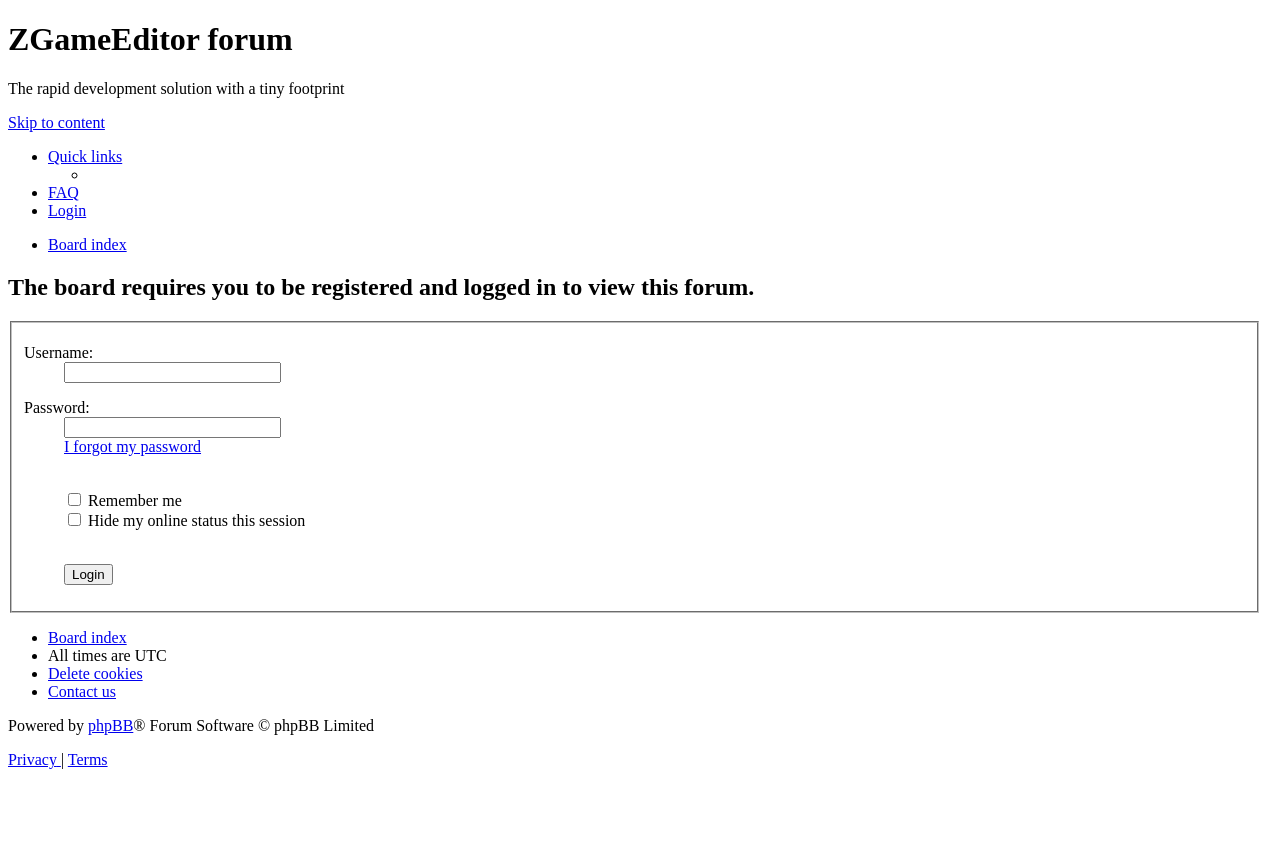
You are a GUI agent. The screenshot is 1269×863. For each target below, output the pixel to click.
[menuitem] (63, 192)
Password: (57, 407)
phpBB (110, 725)
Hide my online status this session (186, 520)
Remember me (125, 500)
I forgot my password (132, 446)
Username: (58, 352)
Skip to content (56, 122)
